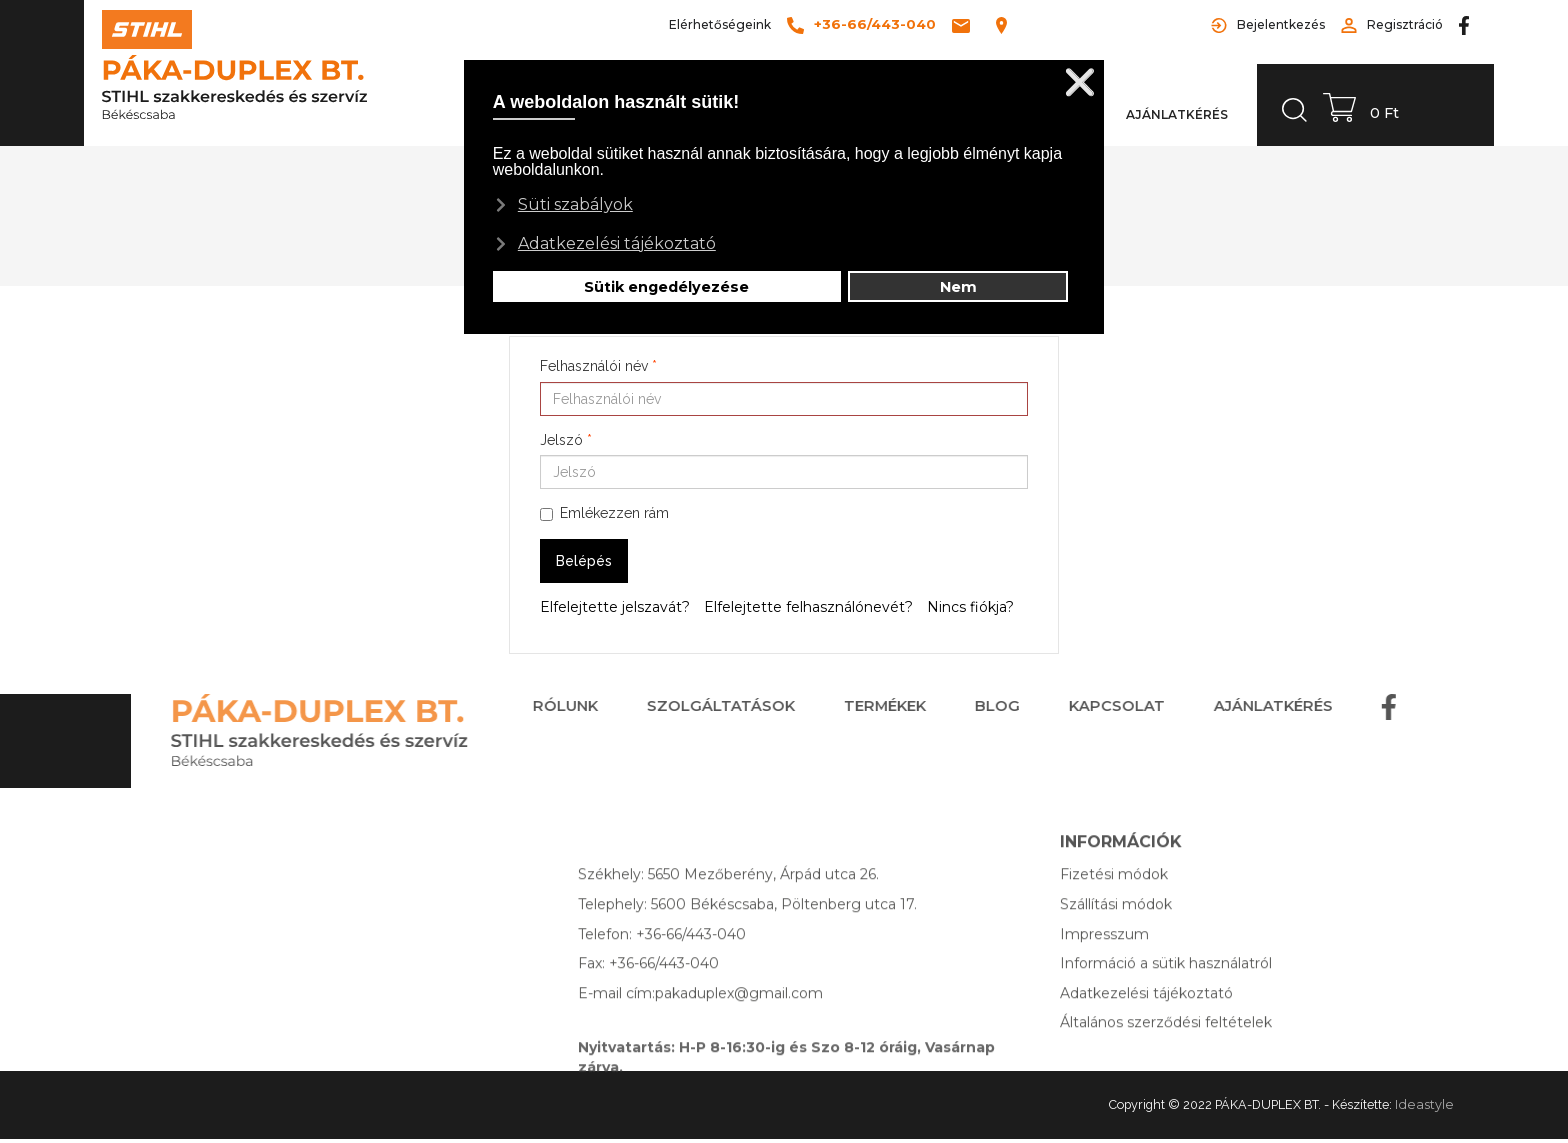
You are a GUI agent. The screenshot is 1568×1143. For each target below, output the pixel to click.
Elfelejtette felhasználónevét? (808, 607)
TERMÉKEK (854, 706)
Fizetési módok (1114, 905)
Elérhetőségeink (720, 24)
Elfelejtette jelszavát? (615, 607)
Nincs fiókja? (970, 607)
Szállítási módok (1116, 934)
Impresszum (1104, 964)
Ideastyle (1424, 1104)
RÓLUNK (534, 706)
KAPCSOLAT (1086, 706)
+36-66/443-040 (691, 964)
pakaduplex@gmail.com (739, 1023)
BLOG (966, 706)
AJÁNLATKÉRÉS (1242, 706)
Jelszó (566, 440)
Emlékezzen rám (604, 513)
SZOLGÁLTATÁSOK (690, 706)
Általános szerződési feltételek (1166, 1053)
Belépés (584, 561)
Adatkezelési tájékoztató (1146, 1023)
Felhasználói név (598, 366)
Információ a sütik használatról (1166, 994)
